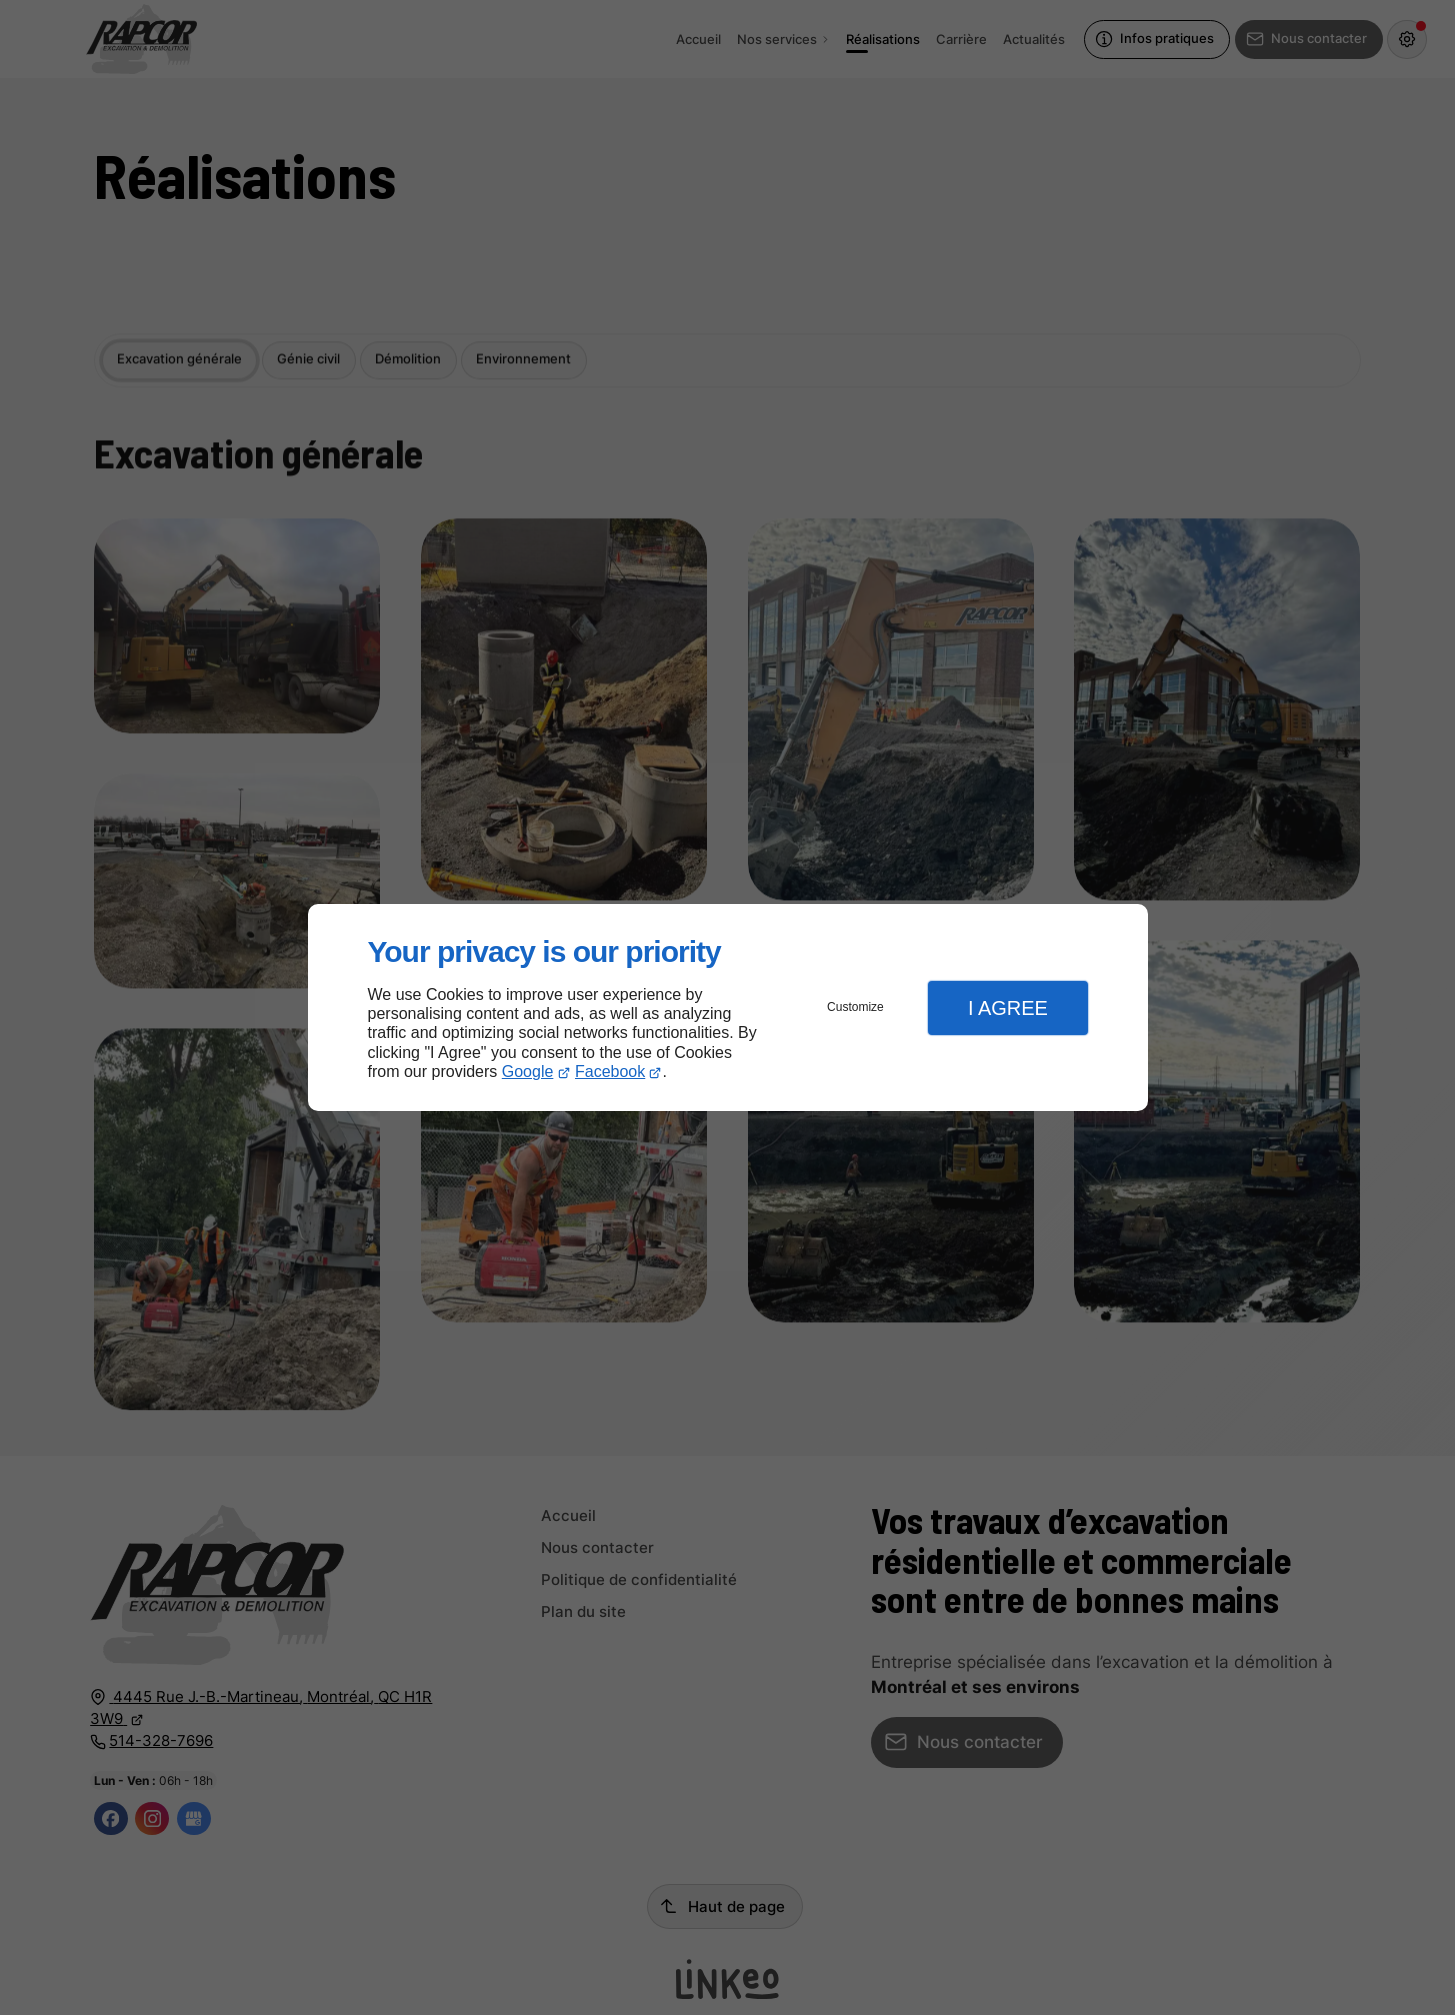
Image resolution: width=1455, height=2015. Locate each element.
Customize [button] (855, 1007)
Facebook (610, 1071)
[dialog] (728, 1007)
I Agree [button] (1008, 1008)
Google (528, 1071)
